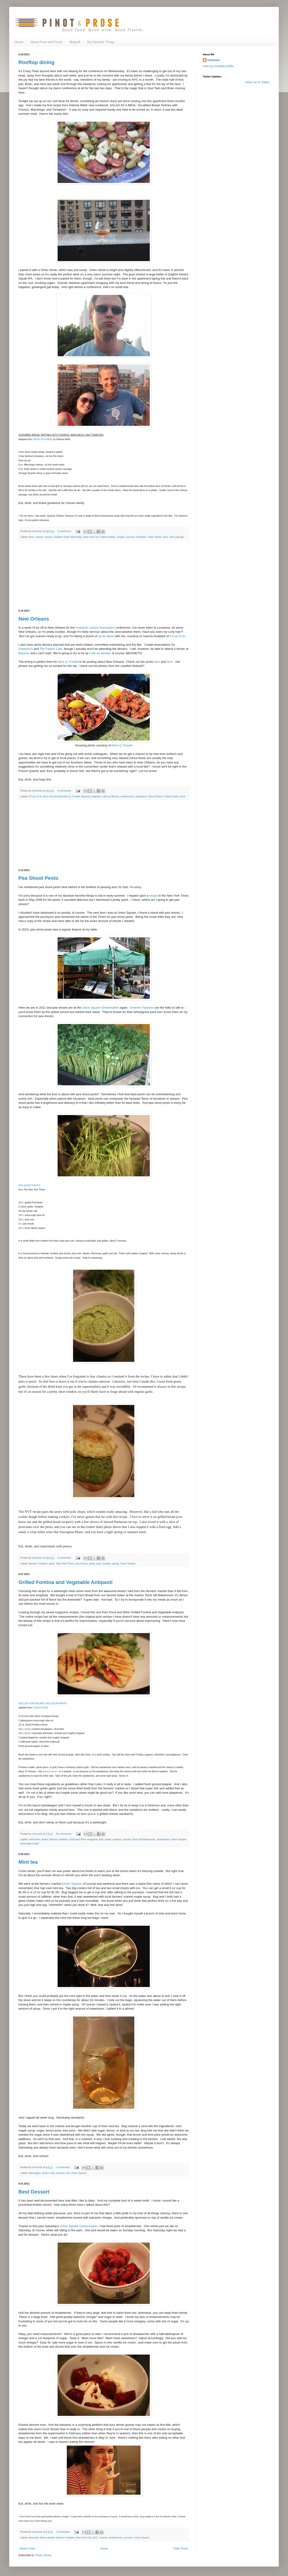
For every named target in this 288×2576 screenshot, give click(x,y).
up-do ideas (106, 636)
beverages (35, 2173)
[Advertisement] (103, 575)
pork (98, 1563)
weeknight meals (29, 1843)
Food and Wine (40, 1707)
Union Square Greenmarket (100, 1007)
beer (31, 537)
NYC (95, 2537)
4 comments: (64, 790)
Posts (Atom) (43, 2555)
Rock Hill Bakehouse (144, 1839)
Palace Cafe (171, 796)
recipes (121, 537)
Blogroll (74, 42)
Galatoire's (25, 649)
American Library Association (95, 627)
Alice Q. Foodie (68, 661)
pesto (92, 1563)
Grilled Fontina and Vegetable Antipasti (65, 1582)
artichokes (34, 1839)
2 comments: (64, 531)
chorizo (49, 537)
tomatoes (141, 537)
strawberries (115, 2537)
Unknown (213, 60)
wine (165, 537)
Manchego (76, 537)
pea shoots (81, 1563)
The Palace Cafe (51, 649)
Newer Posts (27, 2548)
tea (68, 2173)
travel (182, 796)
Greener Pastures (142, 1007)
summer (130, 537)
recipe (153, 895)
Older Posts (180, 2548)
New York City (91, 537)
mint (52, 2173)
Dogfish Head (61, 537)
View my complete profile (218, 66)
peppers (117, 1839)
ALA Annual (55, 796)
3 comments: (63, 2167)
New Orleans (33, 619)
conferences (127, 796)
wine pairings (176, 537)
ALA (45, 796)
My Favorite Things (101, 42)
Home (19, 42)
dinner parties (47, 2537)
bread (45, 1839)
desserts (33, 2537)
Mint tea (28, 1862)
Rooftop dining (36, 62)
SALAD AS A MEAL (43, 439)
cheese (39, 537)
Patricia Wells (107, 537)
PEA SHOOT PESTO (29, 1185)
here (157, 661)
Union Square (127, 1563)
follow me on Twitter (257, 82)
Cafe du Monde (99, 653)
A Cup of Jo (177, 636)
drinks (45, 2173)
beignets (96, 796)
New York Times (65, 1563)
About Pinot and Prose (46, 42)
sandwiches (163, 1839)
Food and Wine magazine (83, 1839)
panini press (51, 1771)
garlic (52, 1563)
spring (115, 1563)
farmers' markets (38, 1563)
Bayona (23, 653)
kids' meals (105, 1839)
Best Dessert (34, 2192)
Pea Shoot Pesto (38, 878)
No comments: (64, 1833)
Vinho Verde (155, 537)
